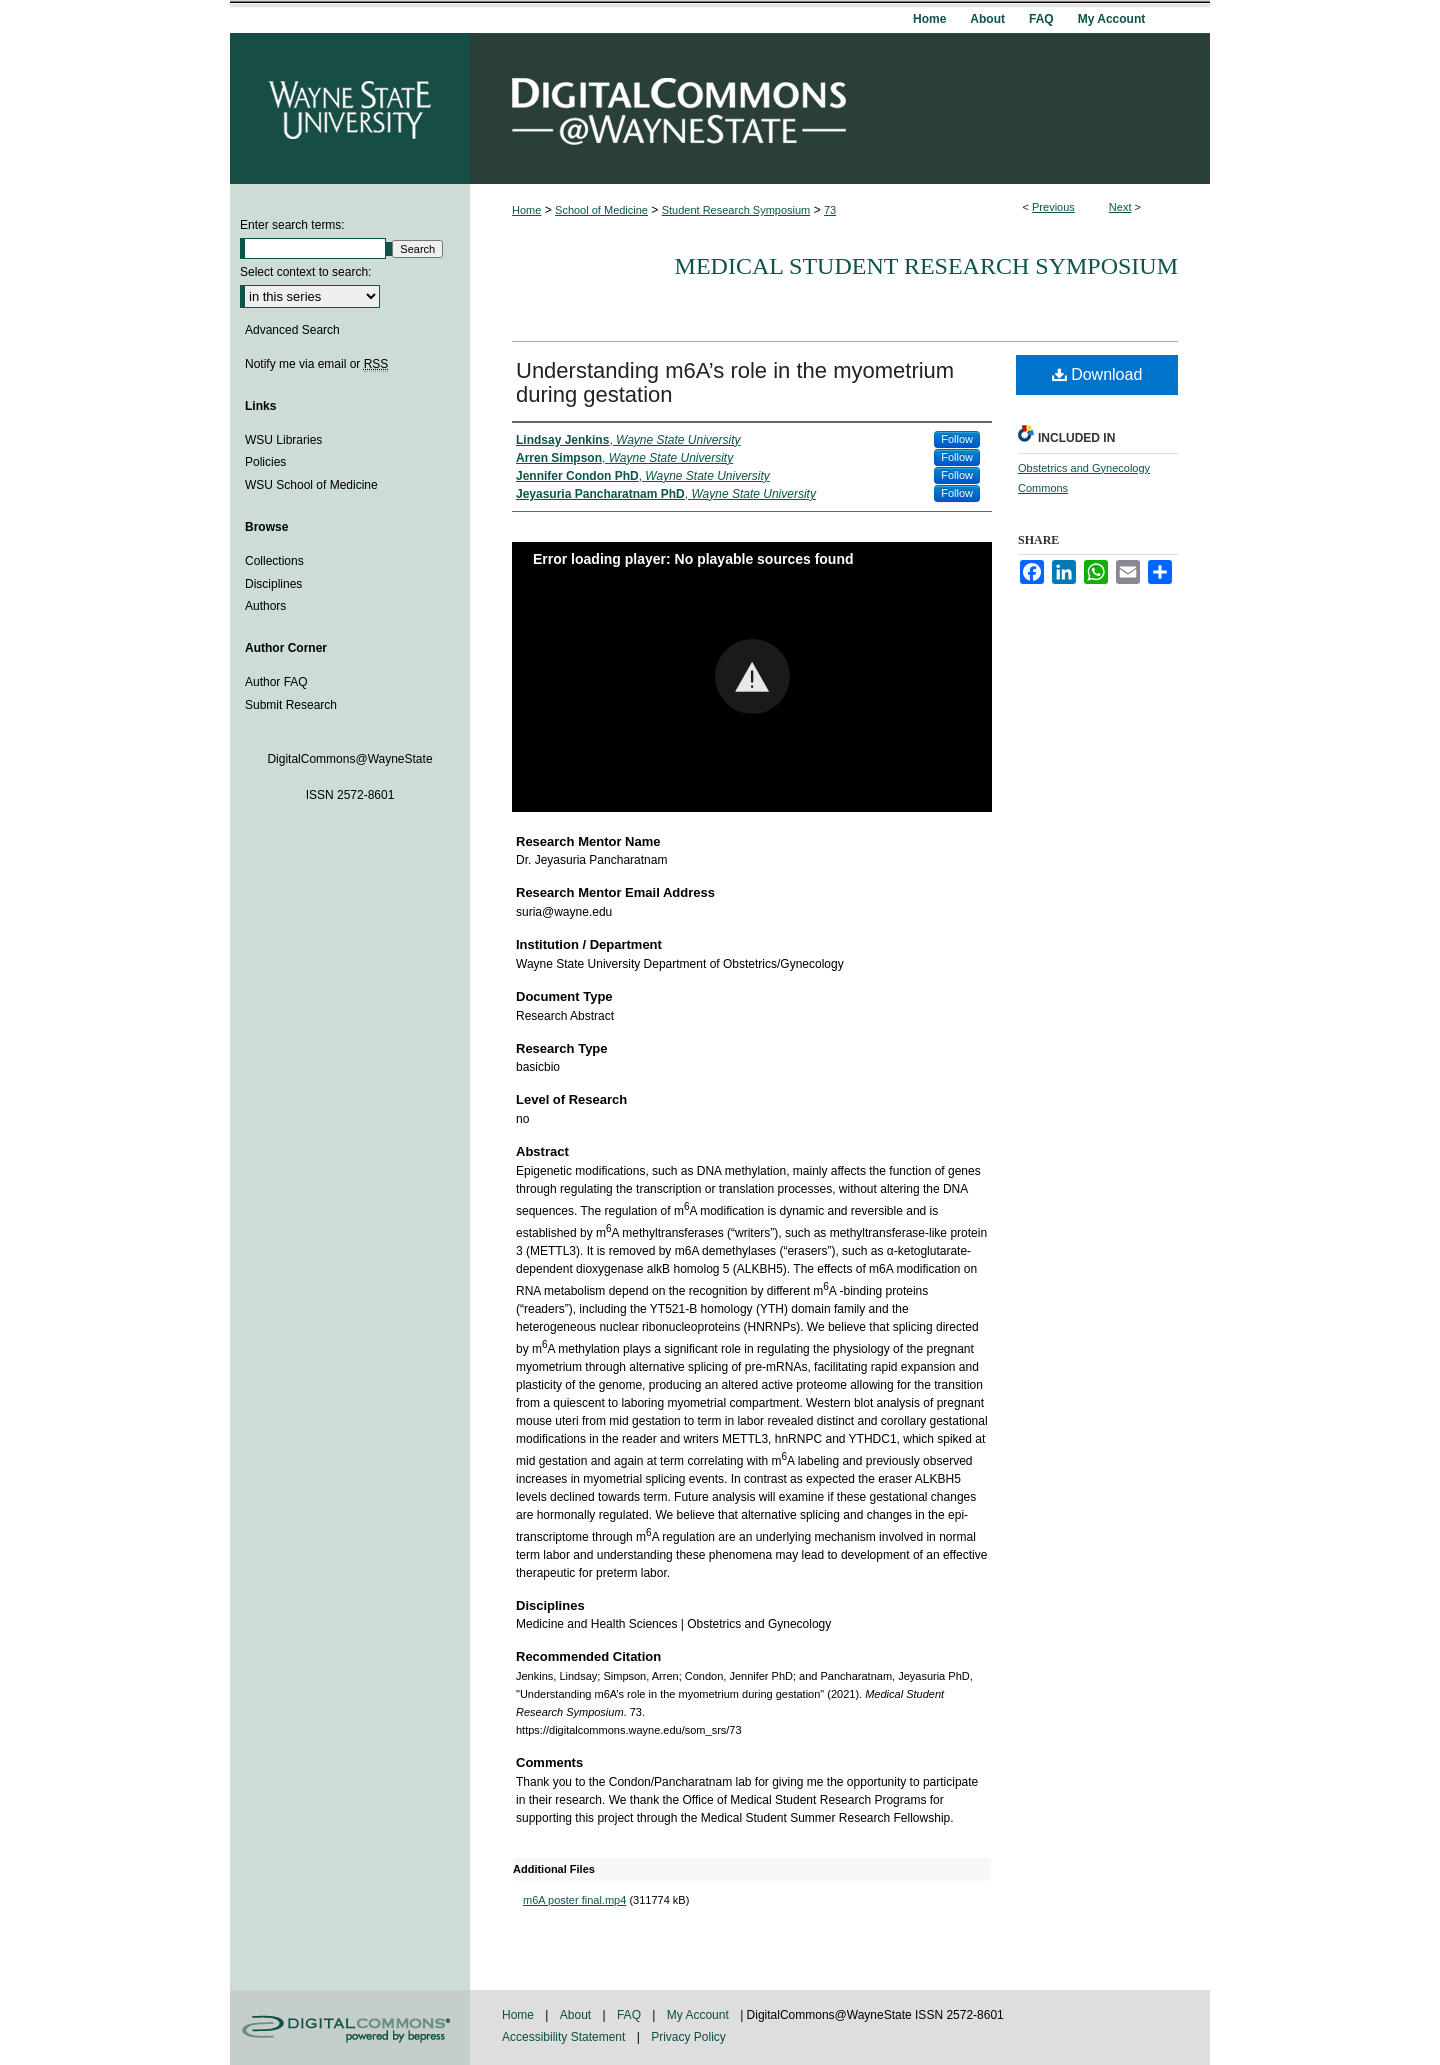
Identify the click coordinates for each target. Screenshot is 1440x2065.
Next (1120, 207)
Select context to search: (305, 272)
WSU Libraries (283, 440)
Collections (274, 561)
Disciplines (273, 584)
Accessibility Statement (565, 2037)
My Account (699, 2015)
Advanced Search (292, 330)
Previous (1053, 207)
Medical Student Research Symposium (926, 266)
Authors (265, 606)
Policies (265, 462)
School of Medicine (601, 210)
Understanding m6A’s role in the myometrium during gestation (735, 382)
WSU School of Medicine (311, 485)
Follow (957, 439)
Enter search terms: (292, 225)
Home (526, 210)
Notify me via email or (316, 364)
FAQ (630, 2015)
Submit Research (291, 705)
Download (1097, 374)
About (577, 2015)
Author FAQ (276, 682)
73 (830, 210)
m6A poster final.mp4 (574, 1900)
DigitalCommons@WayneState (840, 108)
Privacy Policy (688, 2037)
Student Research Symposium (736, 210)
